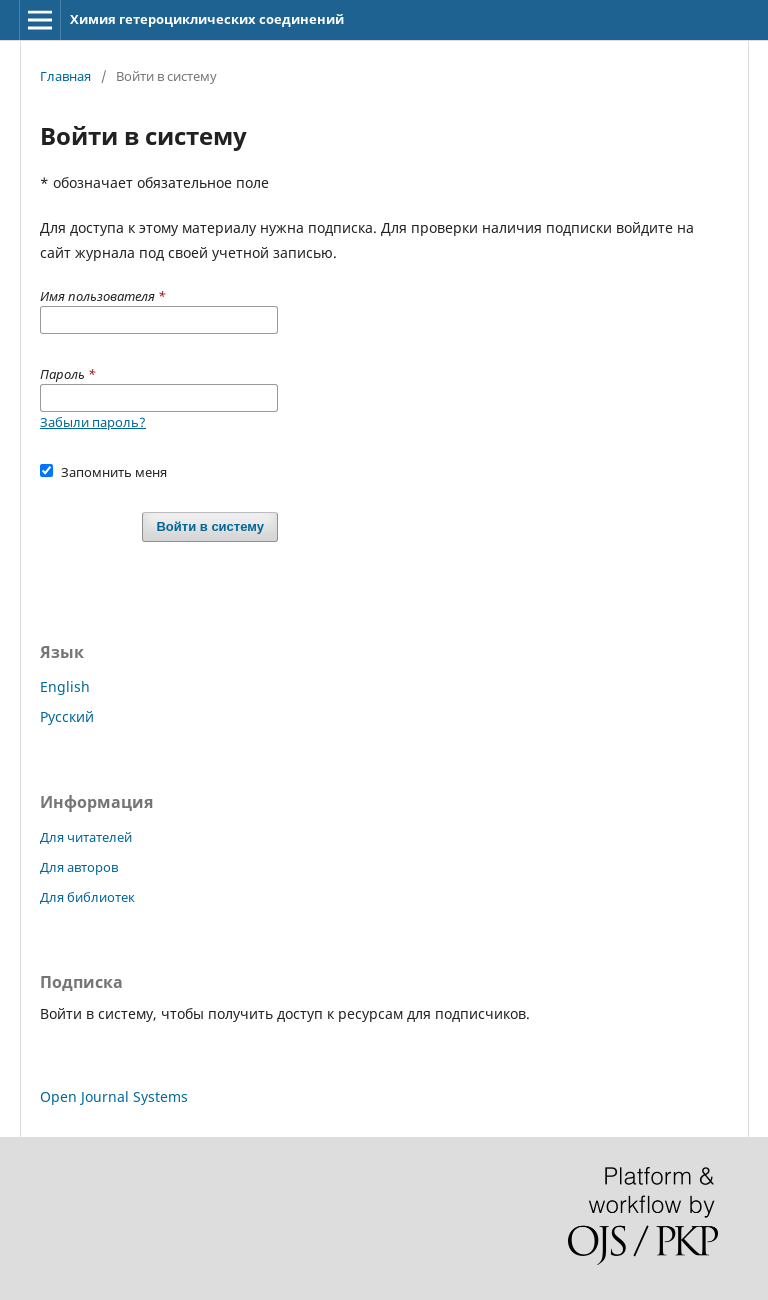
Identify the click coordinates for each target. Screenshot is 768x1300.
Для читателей (86, 837)
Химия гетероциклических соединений (207, 19)
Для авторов (79, 867)
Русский (67, 716)
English (65, 686)
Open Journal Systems (114, 1096)
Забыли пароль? (93, 422)
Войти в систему (210, 526)
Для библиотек (87, 897)
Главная (65, 76)
